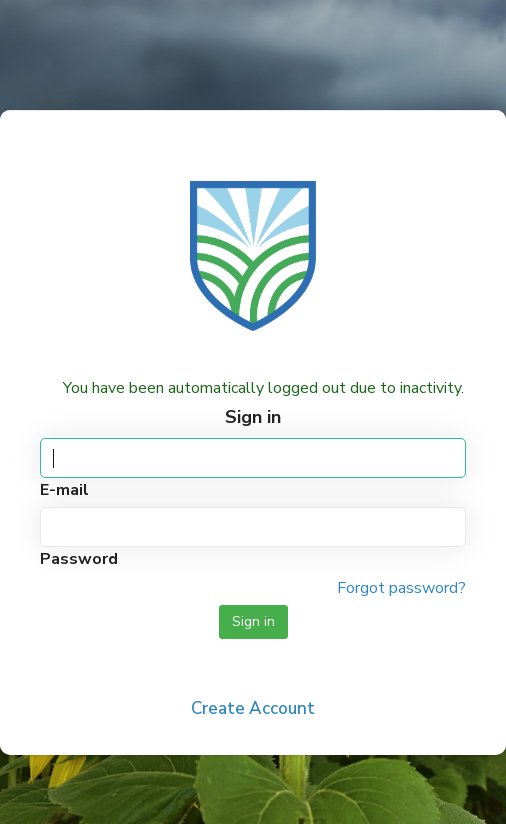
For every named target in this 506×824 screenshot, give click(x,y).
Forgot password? (401, 588)
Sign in (253, 621)
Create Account (253, 708)
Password (79, 559)
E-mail (64, 490)
